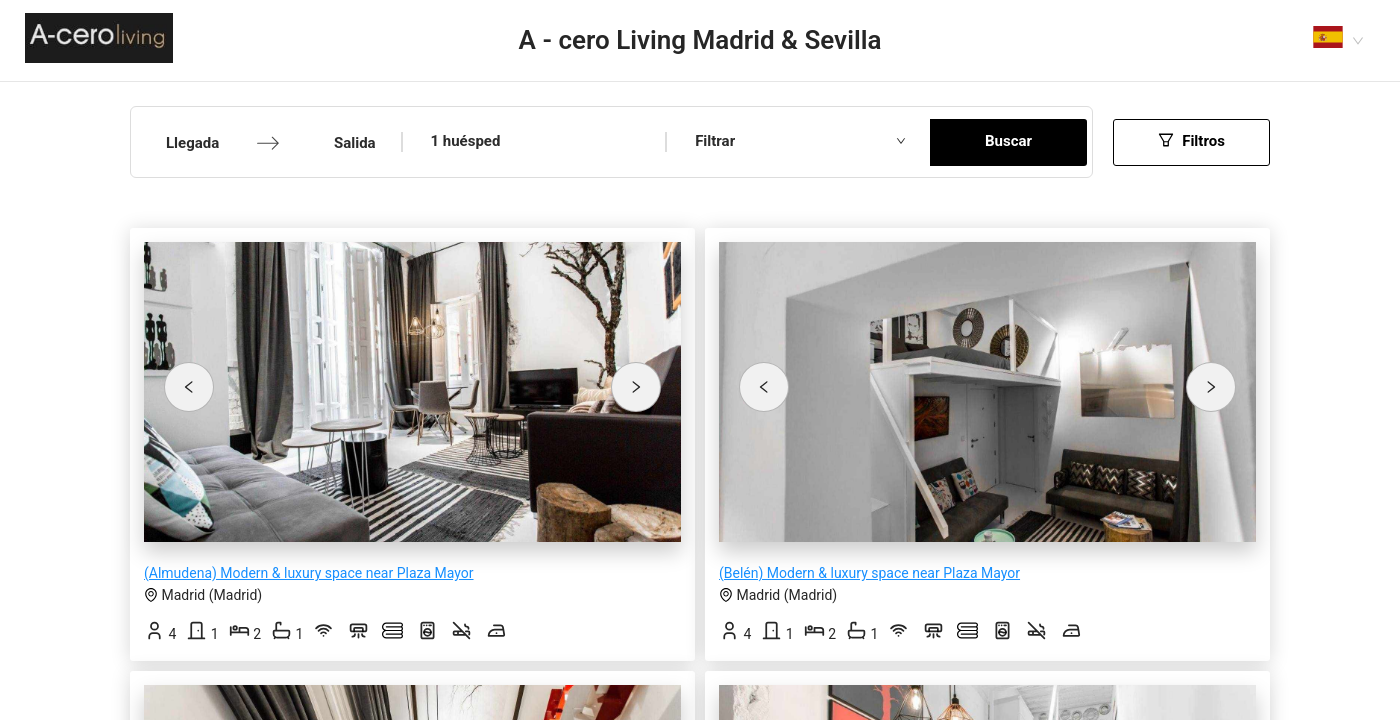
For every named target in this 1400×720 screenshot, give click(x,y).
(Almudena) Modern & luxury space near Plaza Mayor (309, 573)
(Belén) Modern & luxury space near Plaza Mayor (869, 573)
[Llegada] (198, 144)
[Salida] (342, 144)
